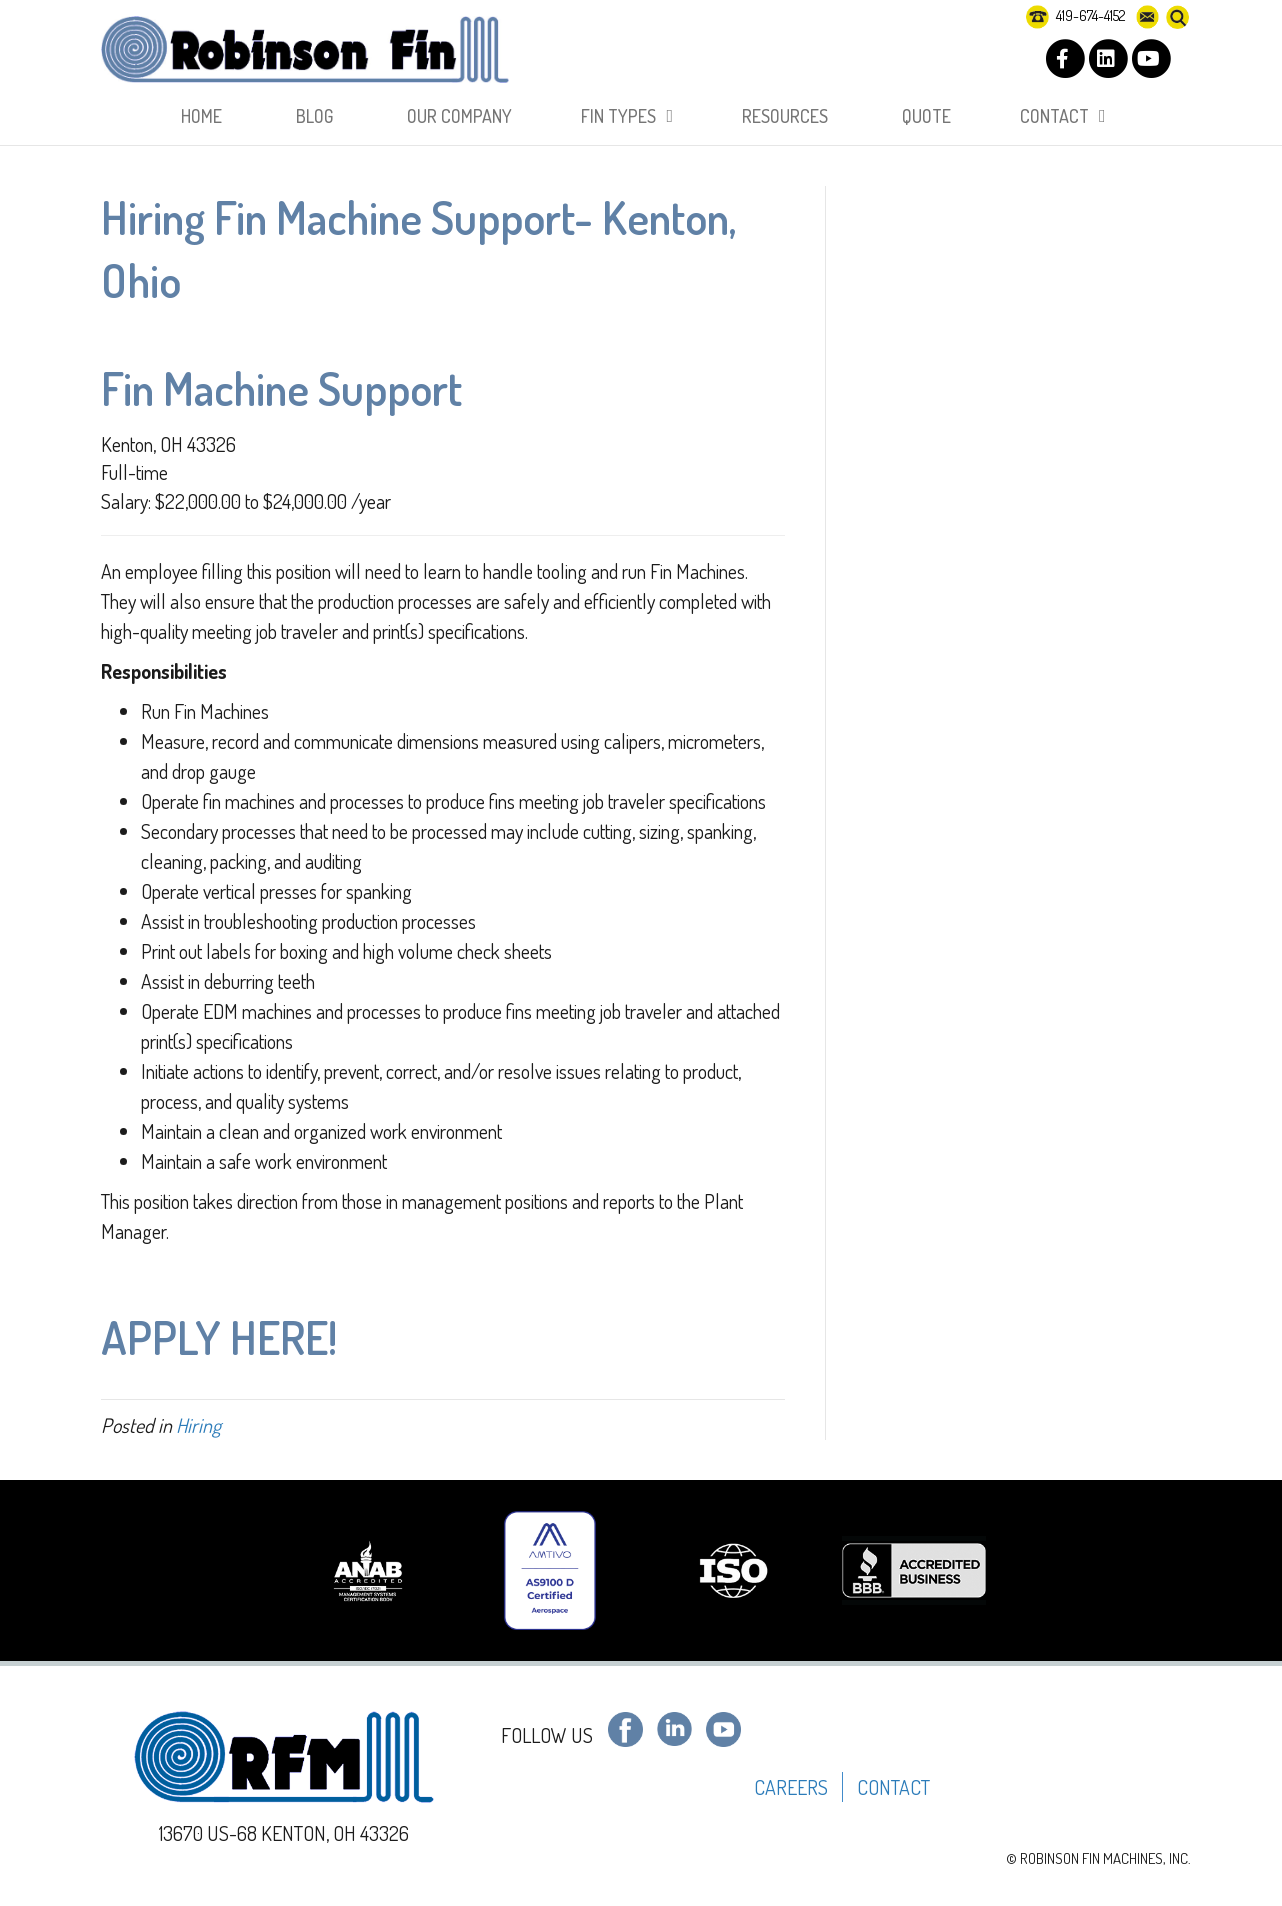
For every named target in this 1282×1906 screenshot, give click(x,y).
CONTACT (1054, 116)
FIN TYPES (618, 116)
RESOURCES (785, 116)
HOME (201, 116)
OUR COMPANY (459, 116)
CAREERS (791, 1787)
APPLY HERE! (219, 1337)
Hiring (198, 1425)
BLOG (314, 116)
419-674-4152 (1076, 15)
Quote (926, 116)
